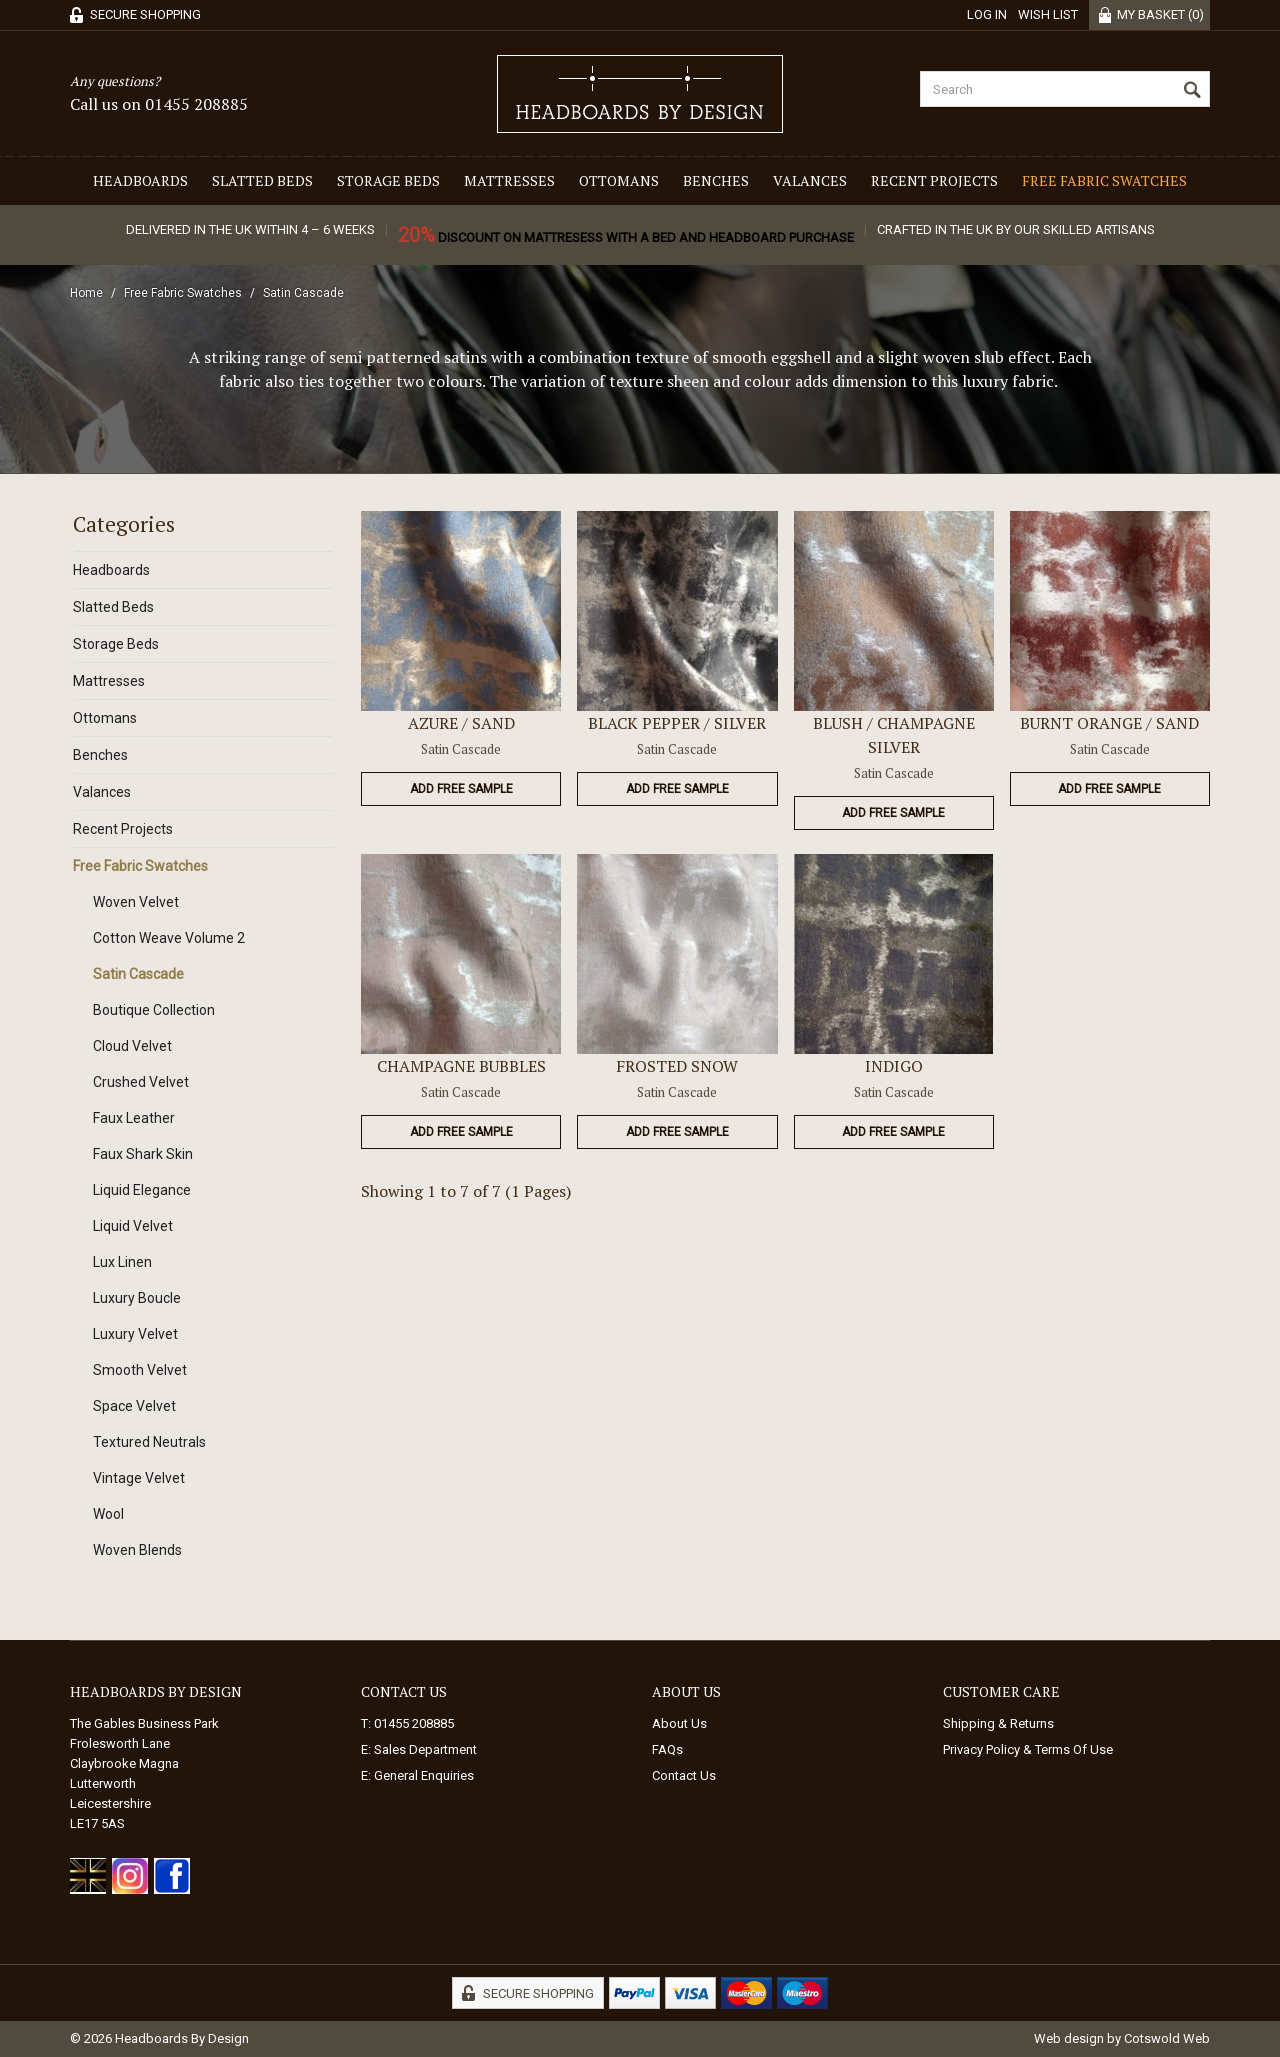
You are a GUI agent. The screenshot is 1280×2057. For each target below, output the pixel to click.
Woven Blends (137, 1550)
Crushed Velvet (141, 1082)
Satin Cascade (303, 293)
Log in (987, 14)
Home (86, 293)
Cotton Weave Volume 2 (169, 938)
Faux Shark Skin (143, 1154)
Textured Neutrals (149, 1442)
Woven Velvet (136, 902)
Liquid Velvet (133, 1226)
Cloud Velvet (132, 1046)
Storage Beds (388, 180)
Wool (108, 1514)
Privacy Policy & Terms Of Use (1028, 1749)
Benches (716, 180)
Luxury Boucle (137, 1298)
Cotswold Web (1167, 2038)
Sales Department (425, 1749)
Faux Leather (134, 1118)
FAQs (667, 1749)
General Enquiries (424, 1775)
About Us (679, 1723)
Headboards (140, 180)
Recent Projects (934, 180)
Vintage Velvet (139, 1478)
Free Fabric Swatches (1104, 180)
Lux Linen (122, 1262)
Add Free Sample (461, 789)
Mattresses (509, 180)
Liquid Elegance (142, 1190)
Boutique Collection (154, 1010)
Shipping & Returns (998, 1723)
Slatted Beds (262, 180)
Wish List (1048, 14)
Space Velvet (134, 1406)
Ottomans (619, 180)
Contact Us (684, 1775)
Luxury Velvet (135, 1334)
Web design (1069, 2038)
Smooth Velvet (140, 1370)
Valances (810, 180)
